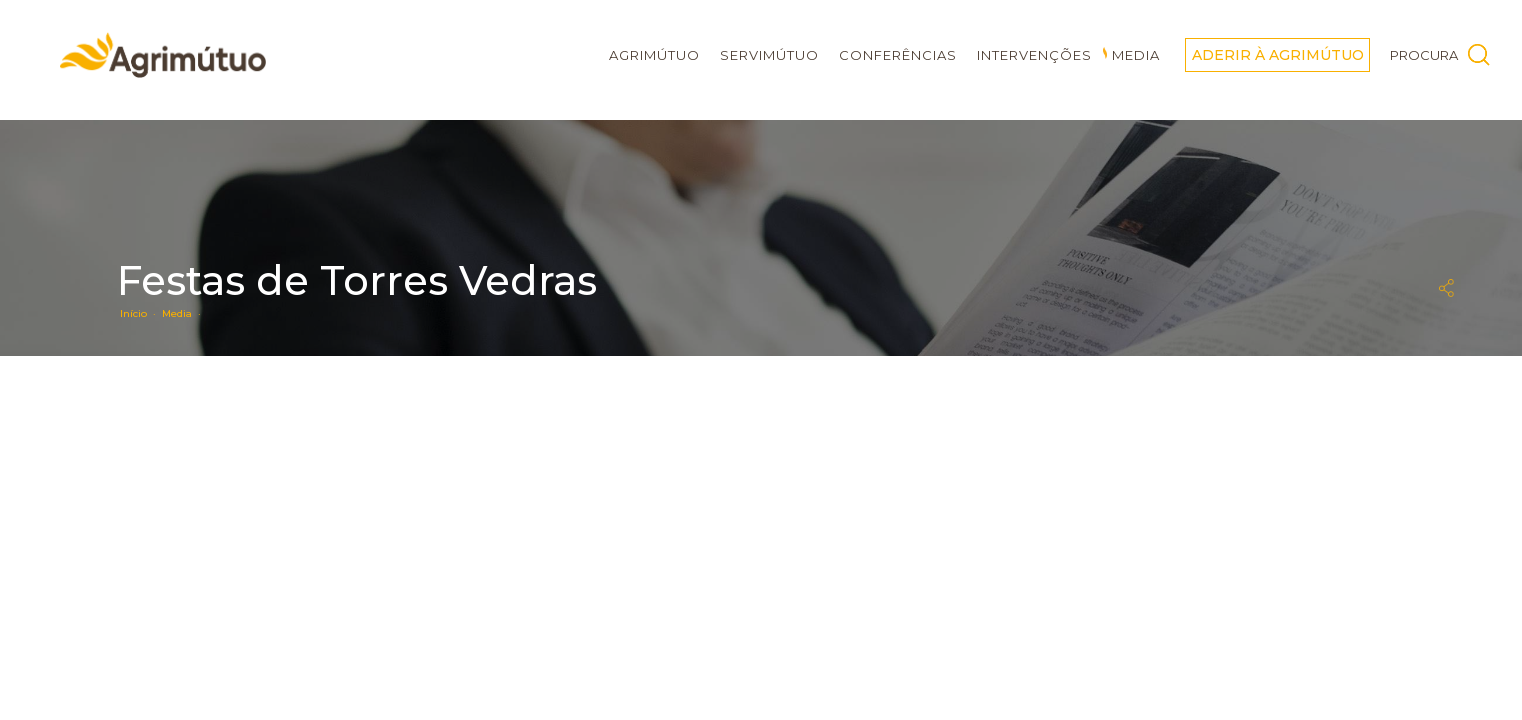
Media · (184, 313)
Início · (141, 313)
